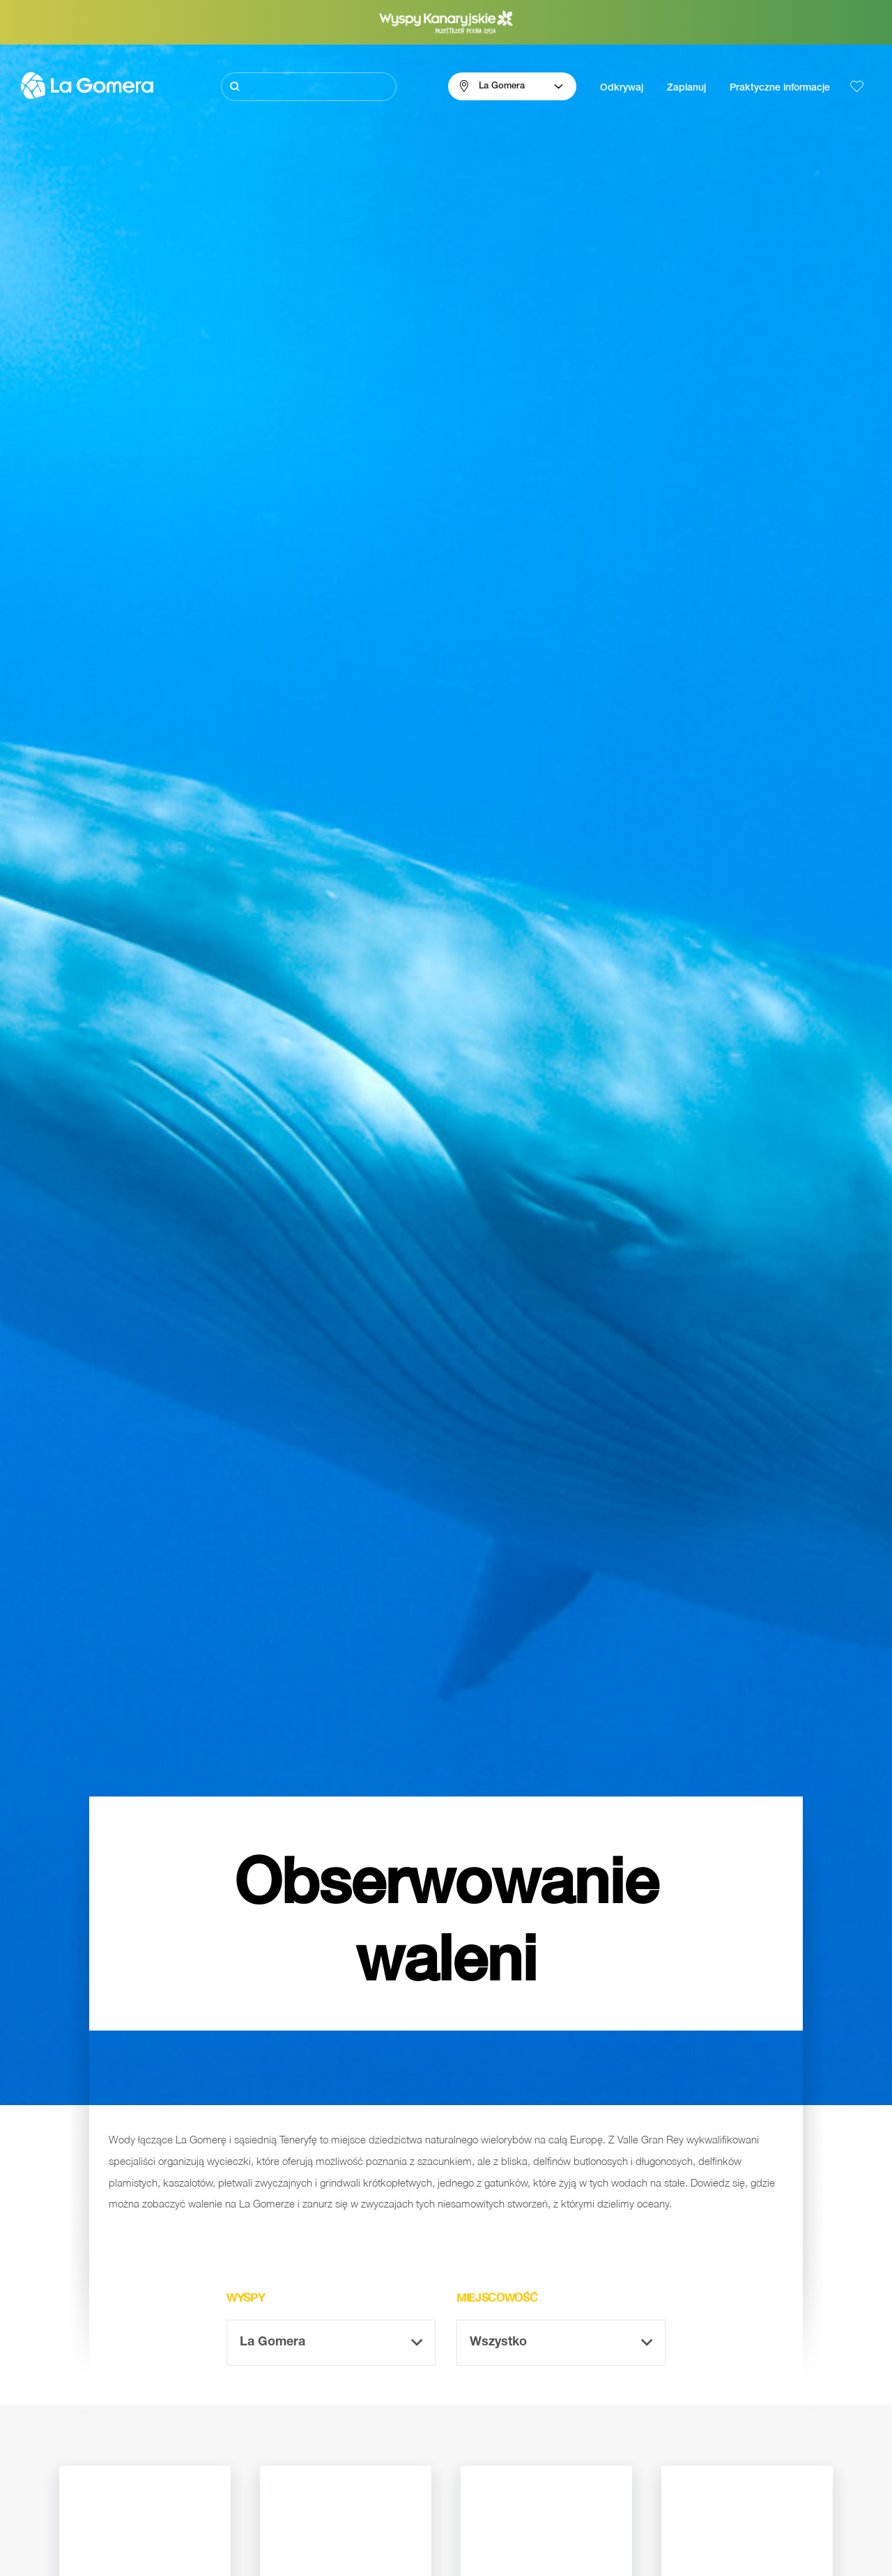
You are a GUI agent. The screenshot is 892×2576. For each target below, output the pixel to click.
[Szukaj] (309, 86)
